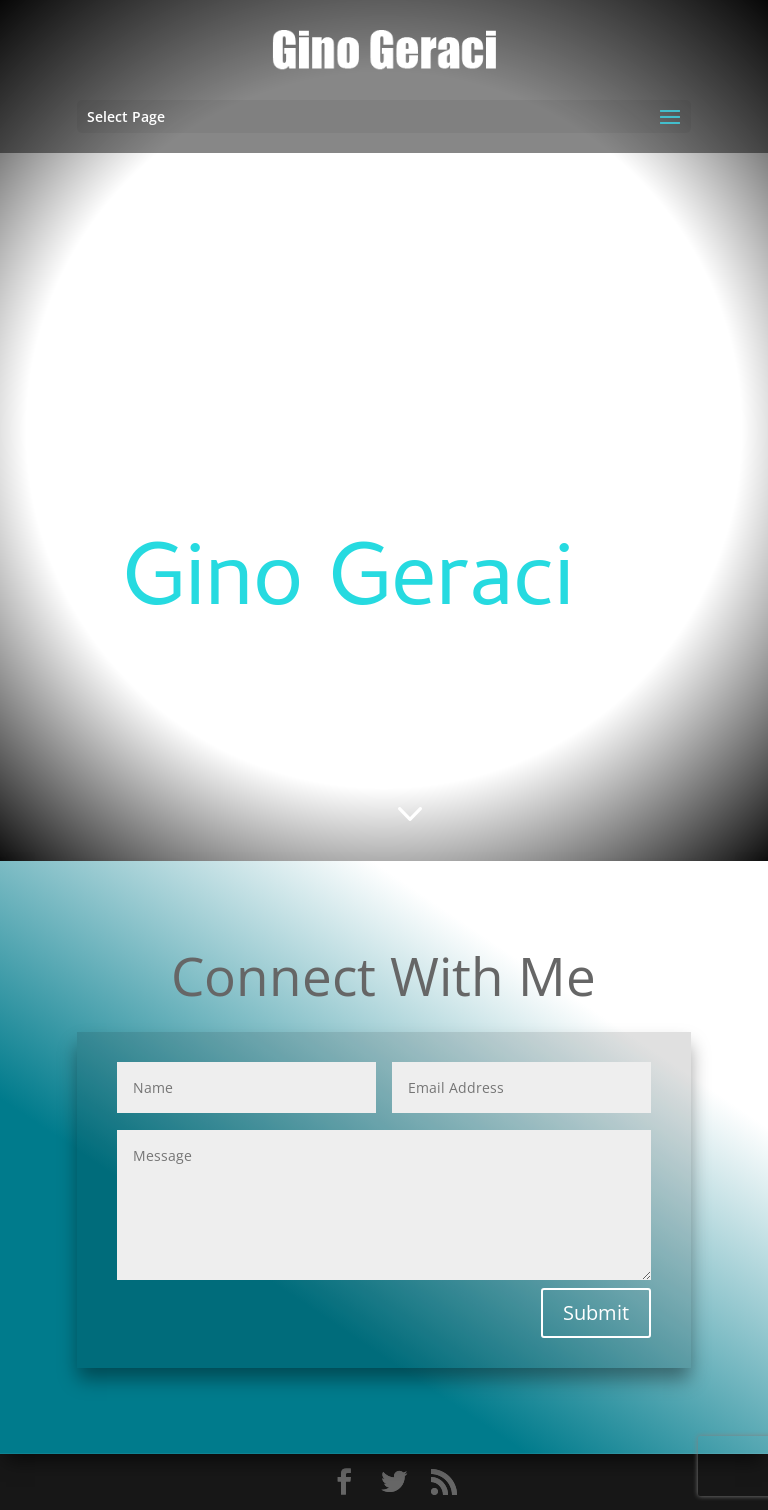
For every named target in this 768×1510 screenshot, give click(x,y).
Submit (596, 1312)
